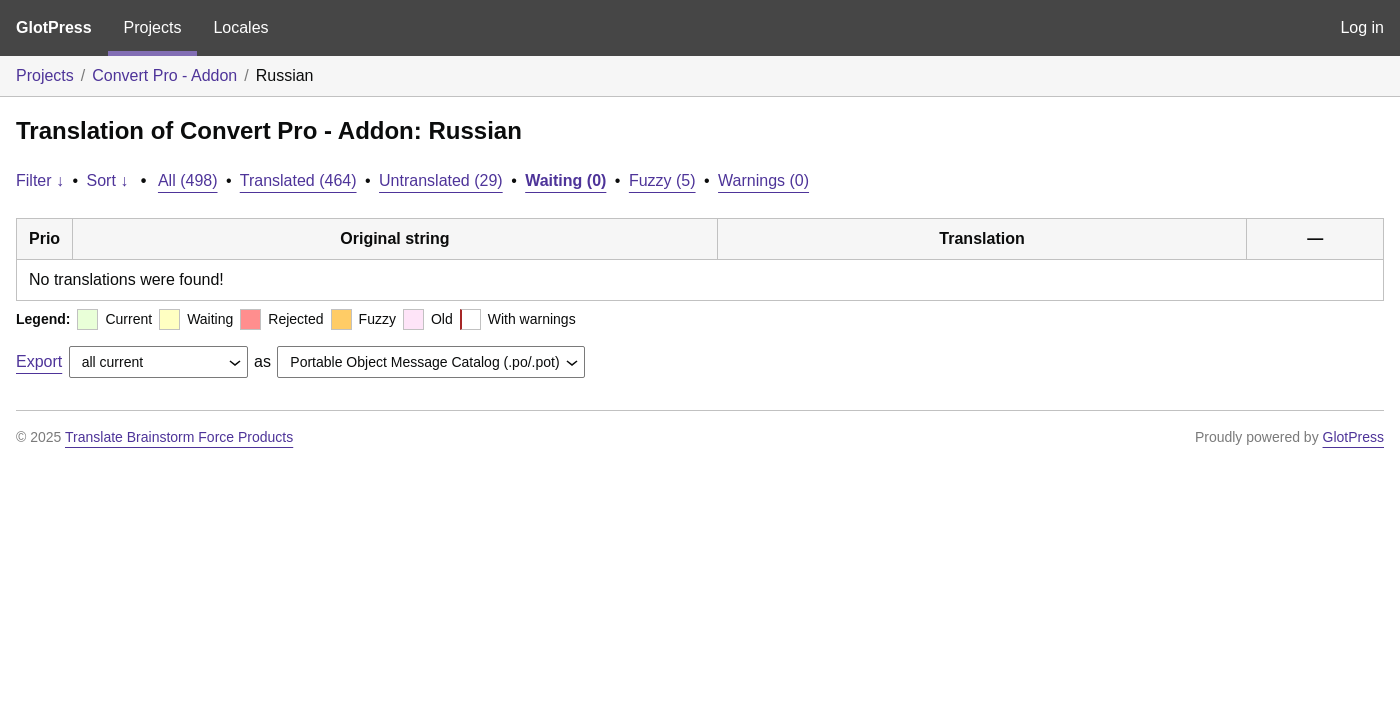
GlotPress (54, 27)
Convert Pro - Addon (164, 75)
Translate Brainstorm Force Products (179, 437)
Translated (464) (298, 180)
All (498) (188, 180)
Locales (240, 27)
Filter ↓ (40, 180)
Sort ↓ (108, 180)
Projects (153, 27)
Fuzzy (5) (662, 180)
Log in (1362, 27)
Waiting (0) (565, 180)
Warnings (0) (763, 180)
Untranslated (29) (441, 180)
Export (39, 361)
